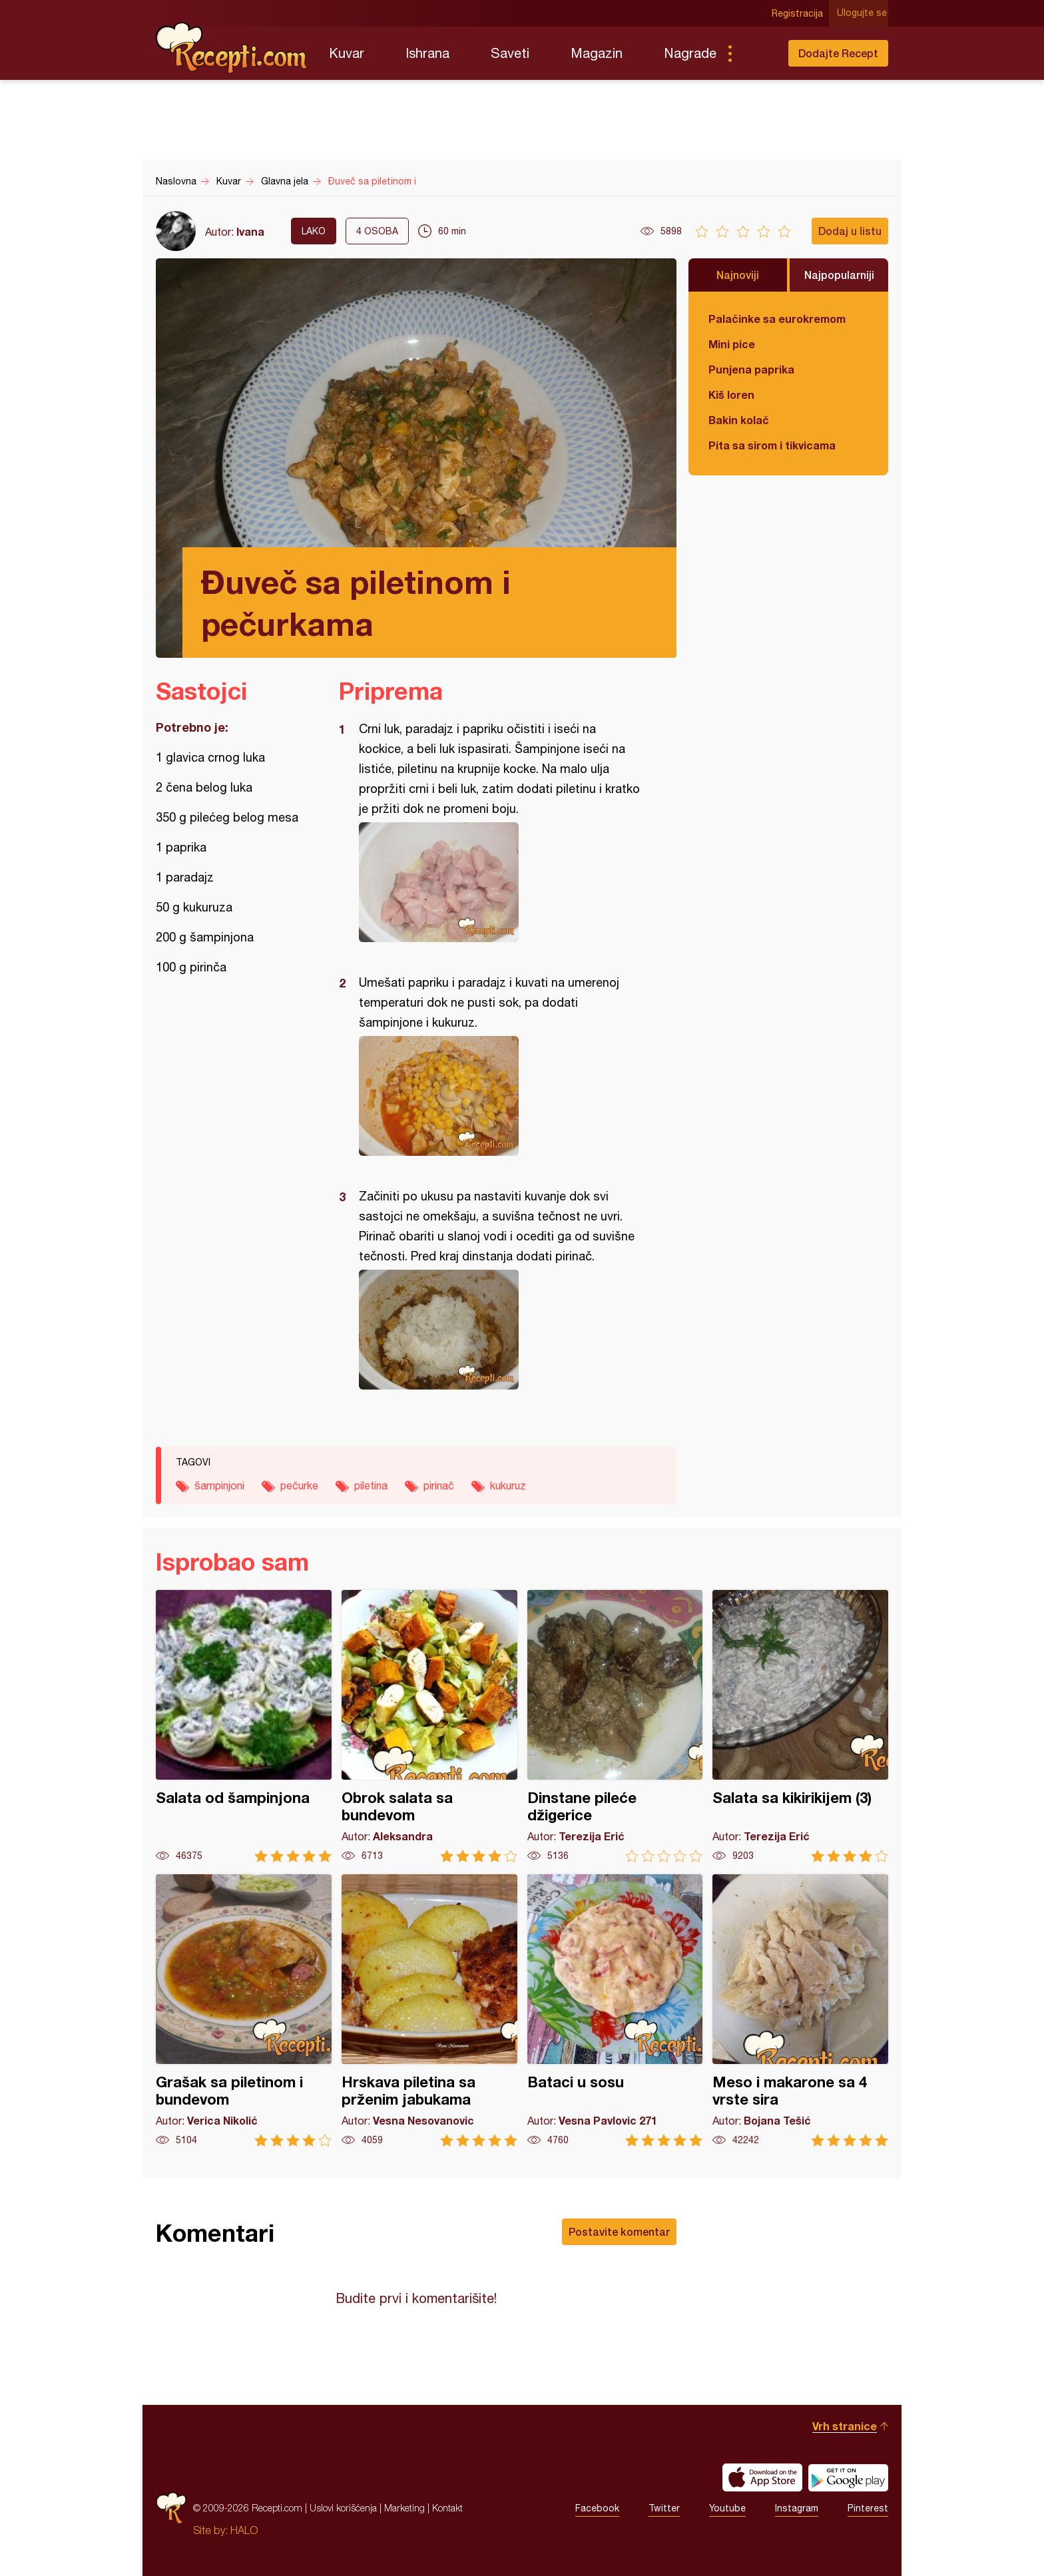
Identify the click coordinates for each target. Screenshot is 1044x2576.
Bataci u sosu (615, 2010)
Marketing (404, 2507)
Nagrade (690, 53)
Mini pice (731, 344)
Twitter (664, 2508)
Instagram (796, 2508)
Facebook (597, 2508)
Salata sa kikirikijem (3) (800, 1726)
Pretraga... (756, 53)
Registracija (798, 13)
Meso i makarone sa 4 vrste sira (800, 2010)
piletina (371, 1485)
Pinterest (868, 2508)
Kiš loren (731, 394)
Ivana (250, 231)
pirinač (438, 1485)
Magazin (597, 53)
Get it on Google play (848, 2477)
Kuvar (346, 53)
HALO (244, 2530)
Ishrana (427, 53)
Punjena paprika (751, 369)
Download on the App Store (762, 2477)
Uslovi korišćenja (343, 2507)
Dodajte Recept (838, 53)
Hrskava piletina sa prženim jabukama (429, 2010)
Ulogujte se (863, 13)
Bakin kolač (738, 419)
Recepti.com (232, 48)
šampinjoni (219, 1485)
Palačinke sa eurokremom (777, 318)
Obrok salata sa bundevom (429, 1726)
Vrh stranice (844, 2426)
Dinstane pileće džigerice (615, 1726)
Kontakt (447, 2507)
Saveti (510, 53)
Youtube (727, 2508)
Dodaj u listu (850, 230)
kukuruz (508, 1485)
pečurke (299, 1485)
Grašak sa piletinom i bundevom (244, 2010)
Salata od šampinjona (244, 1726)
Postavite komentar (619, 2231)
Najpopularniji (839, 274)
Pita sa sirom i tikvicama (772, 445)
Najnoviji (737, 274)
